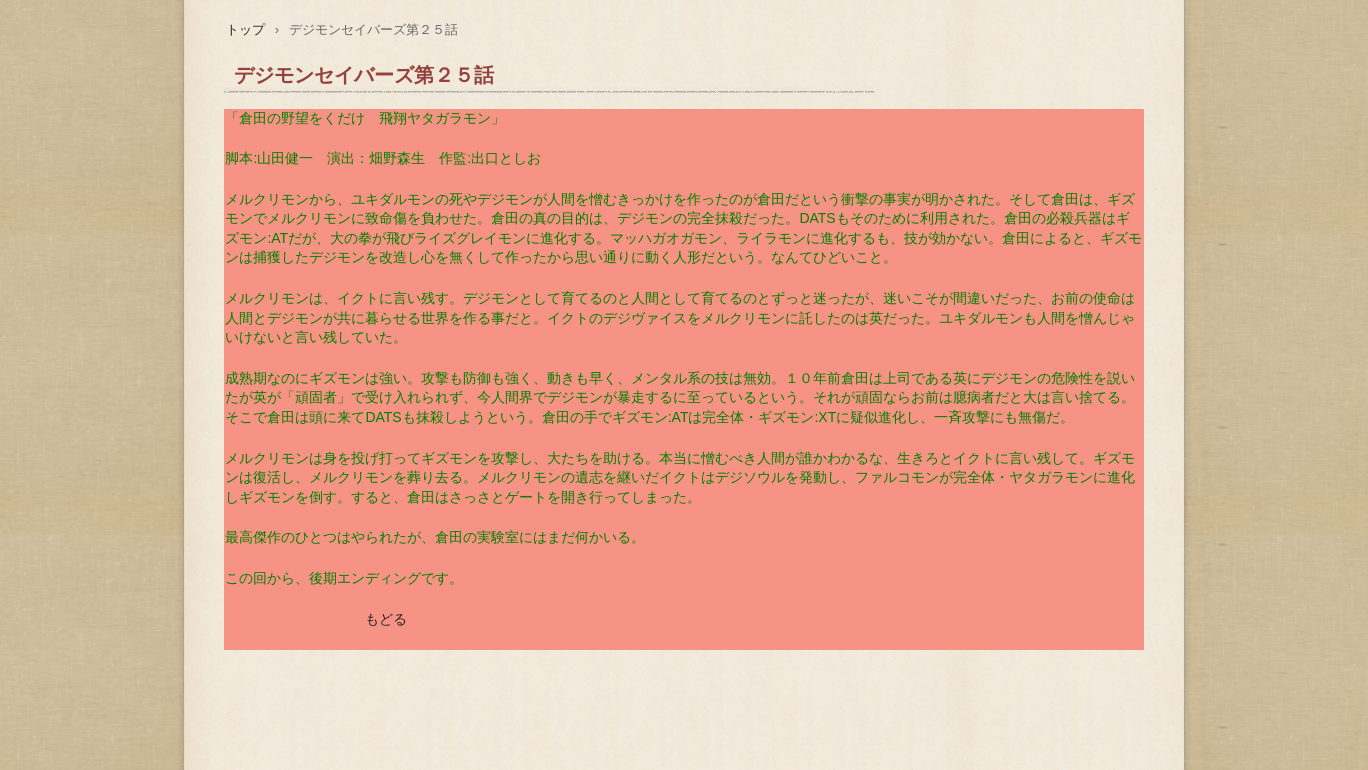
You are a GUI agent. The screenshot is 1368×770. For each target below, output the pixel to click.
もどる (386, 619)
